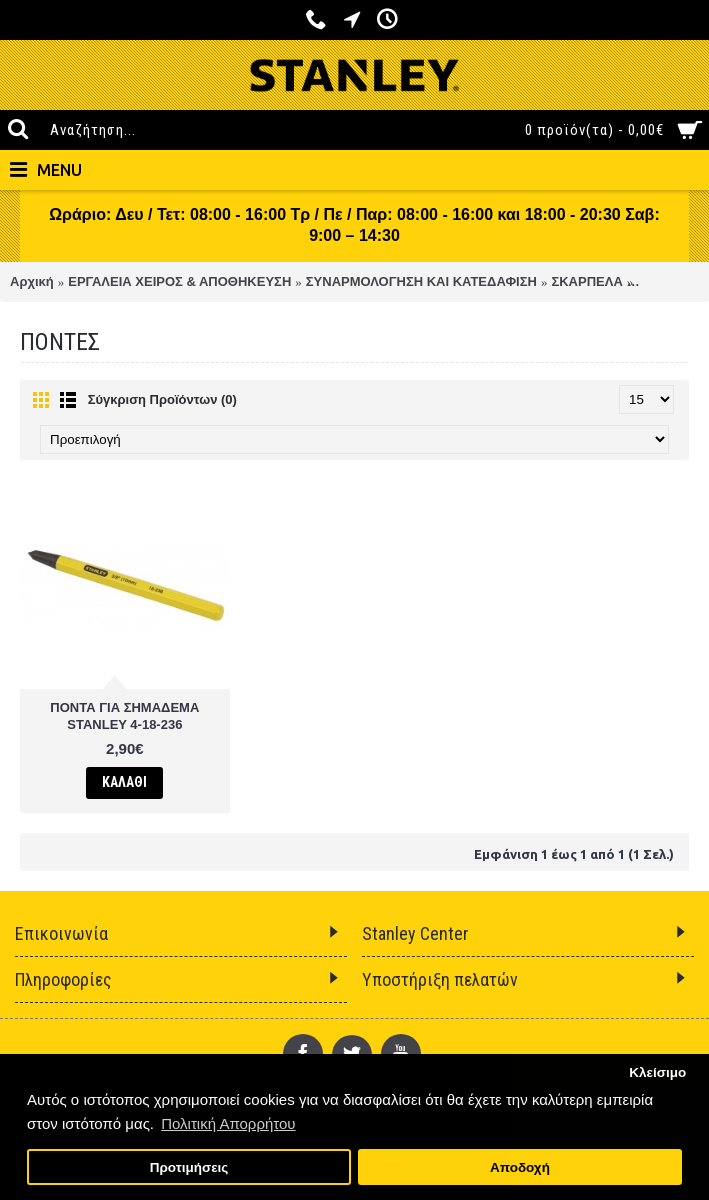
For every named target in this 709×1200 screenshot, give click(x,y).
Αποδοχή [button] (520, 1167)
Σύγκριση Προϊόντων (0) (162, 399)
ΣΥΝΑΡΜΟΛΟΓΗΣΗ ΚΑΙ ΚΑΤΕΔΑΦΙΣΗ (421, 281)
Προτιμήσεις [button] (189, 1167)
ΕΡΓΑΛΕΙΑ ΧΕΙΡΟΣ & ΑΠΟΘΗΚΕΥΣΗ (179, 281)
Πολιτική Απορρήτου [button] (228, 1123)
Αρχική (32, 281)
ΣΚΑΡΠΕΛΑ (586, 281)
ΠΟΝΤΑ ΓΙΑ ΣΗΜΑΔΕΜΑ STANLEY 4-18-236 (124, 716)
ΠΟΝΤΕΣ (663, 281)
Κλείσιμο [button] (657, 1072)
